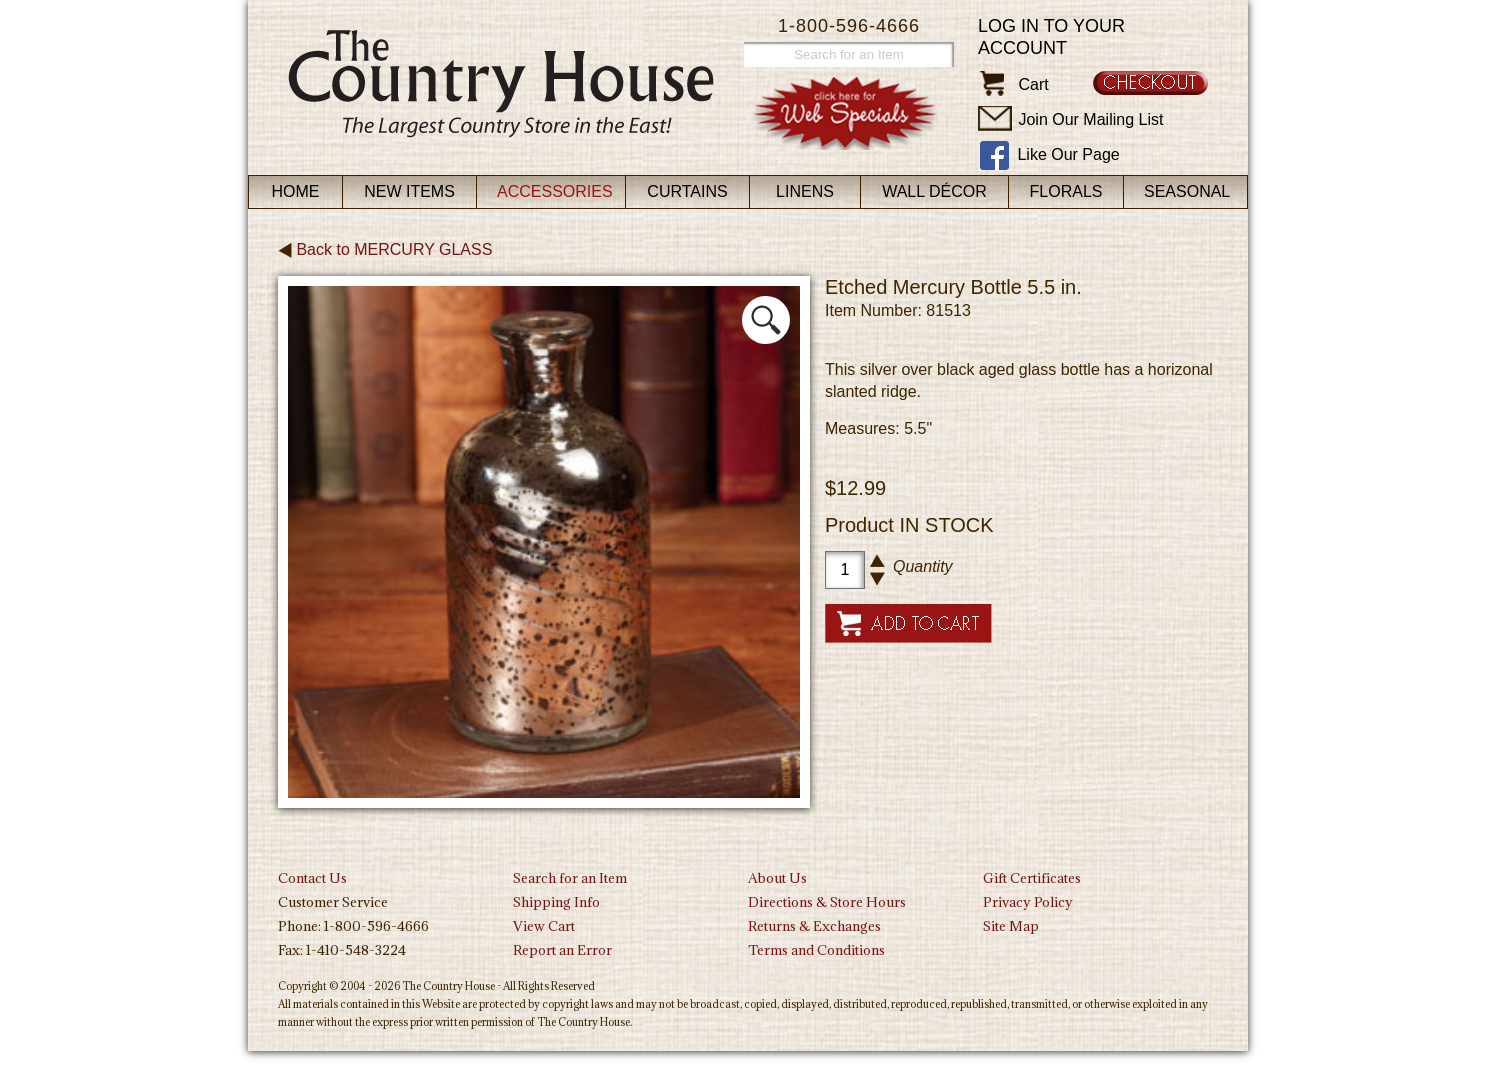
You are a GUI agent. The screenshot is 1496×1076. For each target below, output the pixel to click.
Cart (1033, 84)
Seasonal (1187, 191)
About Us (777, 878)
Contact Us (312, 878)
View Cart (544, 926)
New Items (409, 191)
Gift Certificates (1032, 878)
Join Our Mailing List (1090, 119)
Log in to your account (1051, 37)
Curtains (687, 191)
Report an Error (562, 950)
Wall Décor (934, 191)
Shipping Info (556, 902)
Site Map (1011, 926)
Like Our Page (1068, 154)
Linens (805, 191)
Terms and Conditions (816, 950)
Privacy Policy (1028, 902)
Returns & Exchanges (814, 926)
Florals (1066, 191)
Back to (385, 249)
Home (296, 191)
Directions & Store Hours (827, 902)
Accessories (555, 191)
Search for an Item (570, 878)
